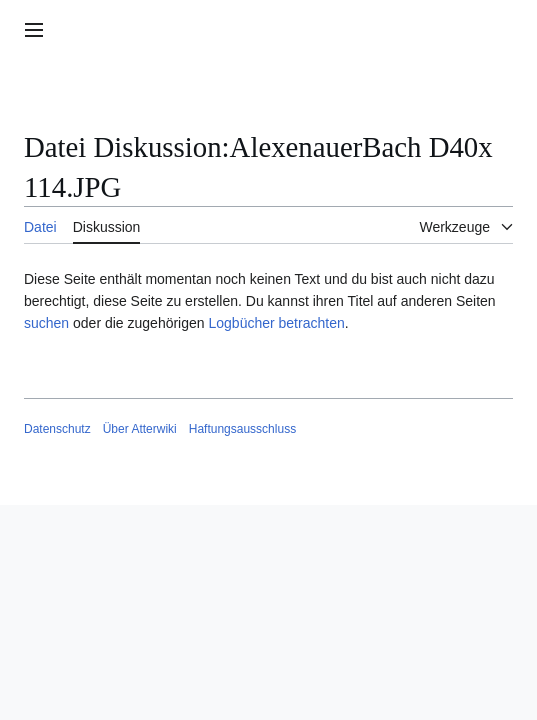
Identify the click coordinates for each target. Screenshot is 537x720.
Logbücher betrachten (276, 323)
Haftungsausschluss (242, 429)
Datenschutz (57, 429)
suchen (46, 323)
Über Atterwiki (140, 429)
